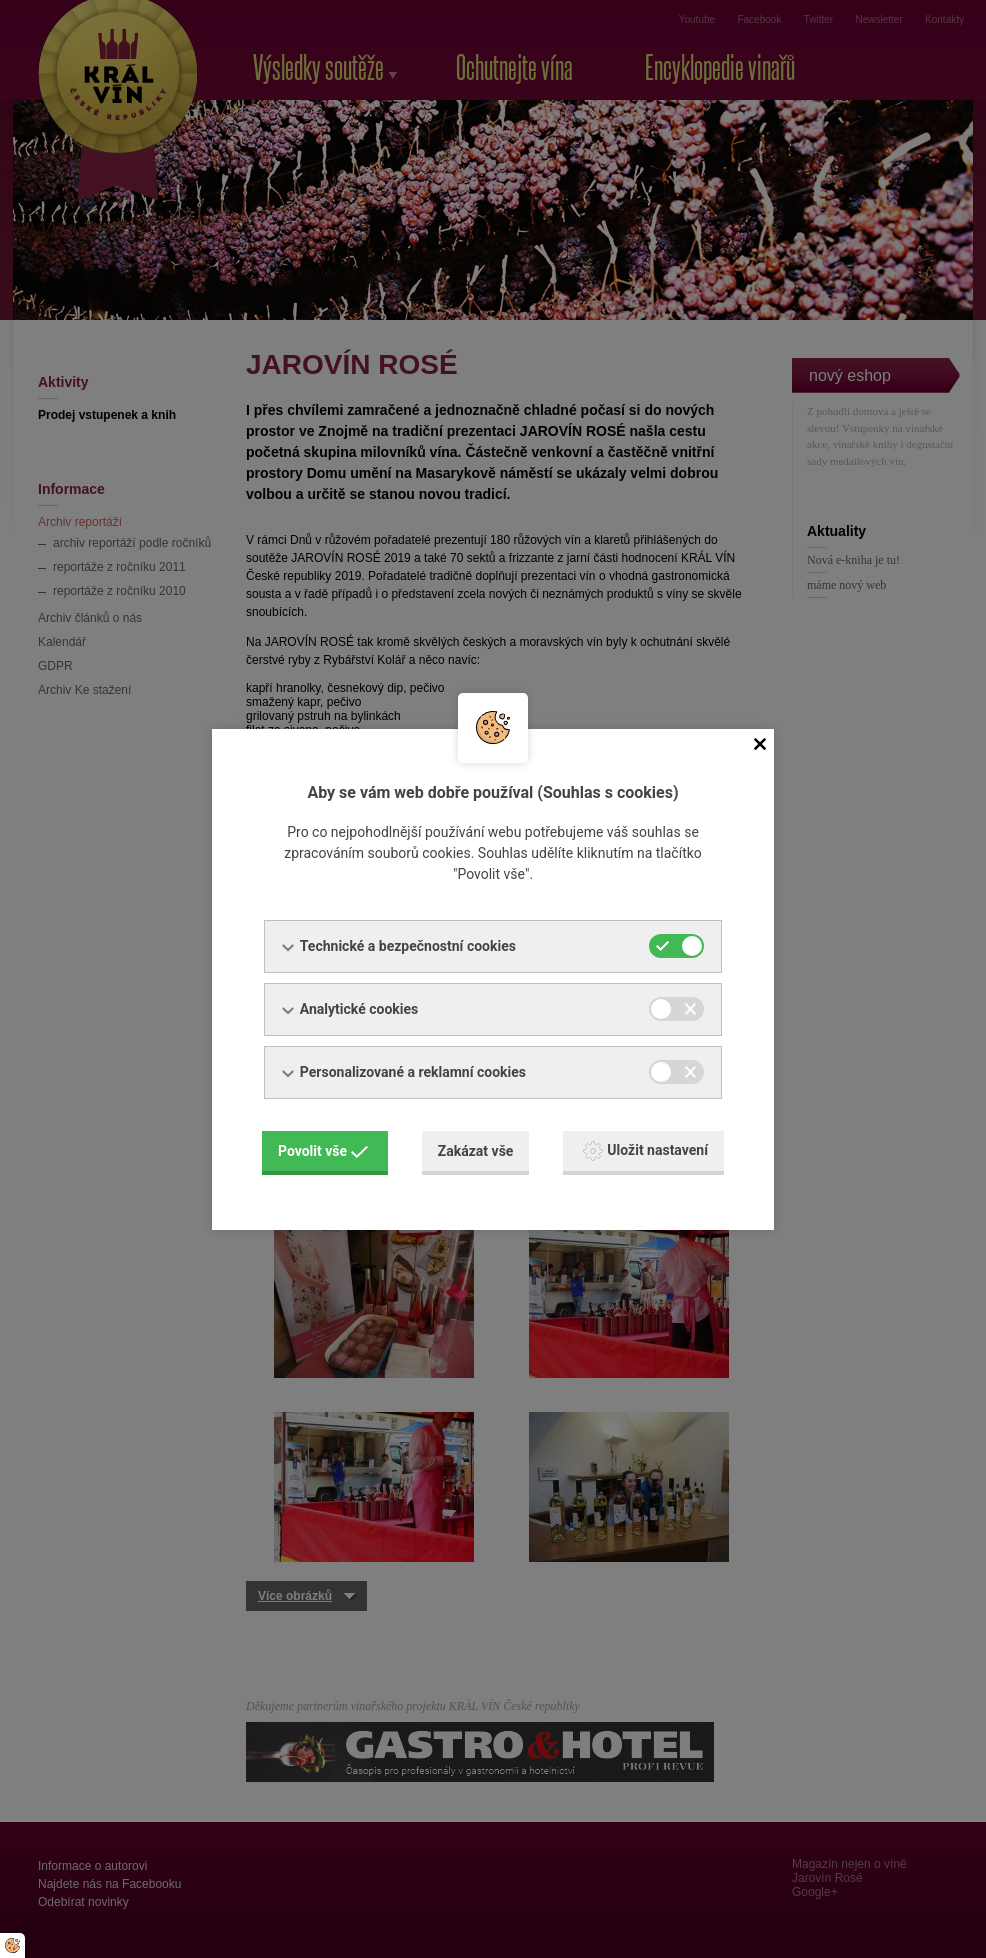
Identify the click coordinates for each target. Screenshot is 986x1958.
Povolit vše (323, 1151)
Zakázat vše (476, 1151)
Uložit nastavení (645, 1151)
